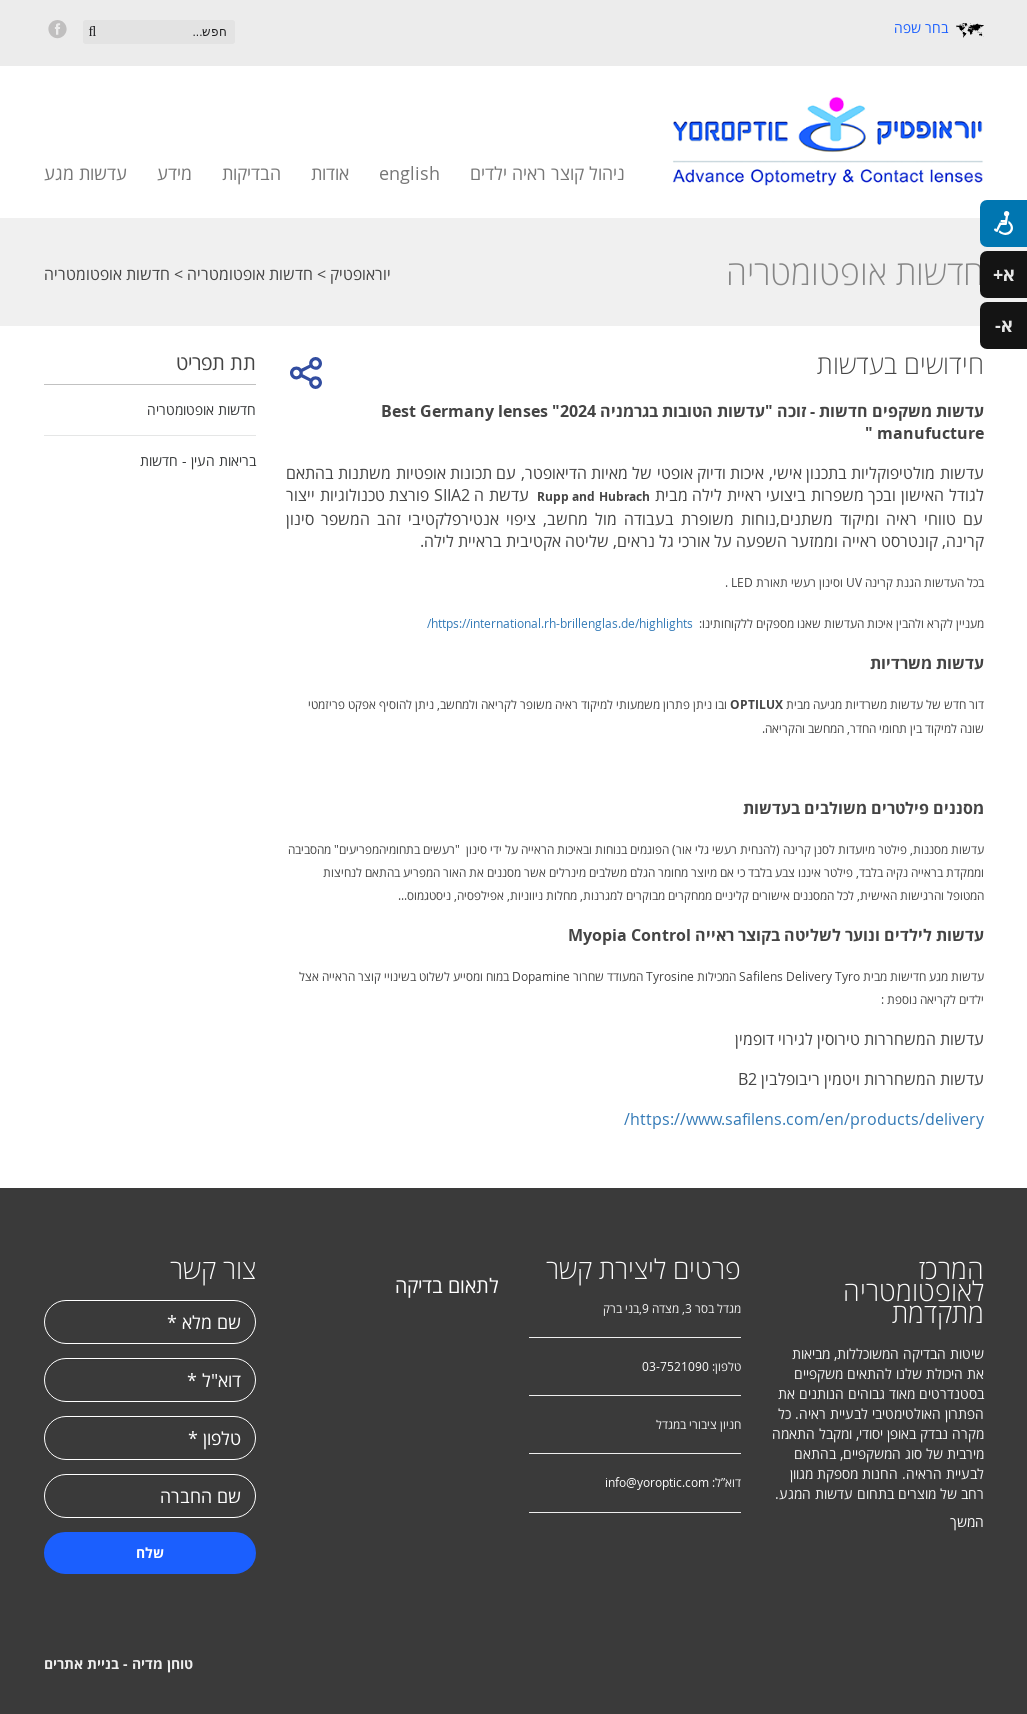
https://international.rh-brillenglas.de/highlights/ (560, 623)
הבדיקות (251, 173)
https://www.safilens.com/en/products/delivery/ (804, 1119)
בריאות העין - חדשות (198, 460)
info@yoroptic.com (657, 1482)
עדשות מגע (85, 173)
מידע (174, 173)
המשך (967, 1521)
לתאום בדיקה (447, 1285)
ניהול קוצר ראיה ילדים (547, 173)
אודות (330, 173)
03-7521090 (675, 1366)
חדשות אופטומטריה (248, 274)
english (409, 173)
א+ (1004, 274)
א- (1004, 325)
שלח (150, 1552)
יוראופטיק (358, 274)
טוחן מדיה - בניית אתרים (118, 1663)
